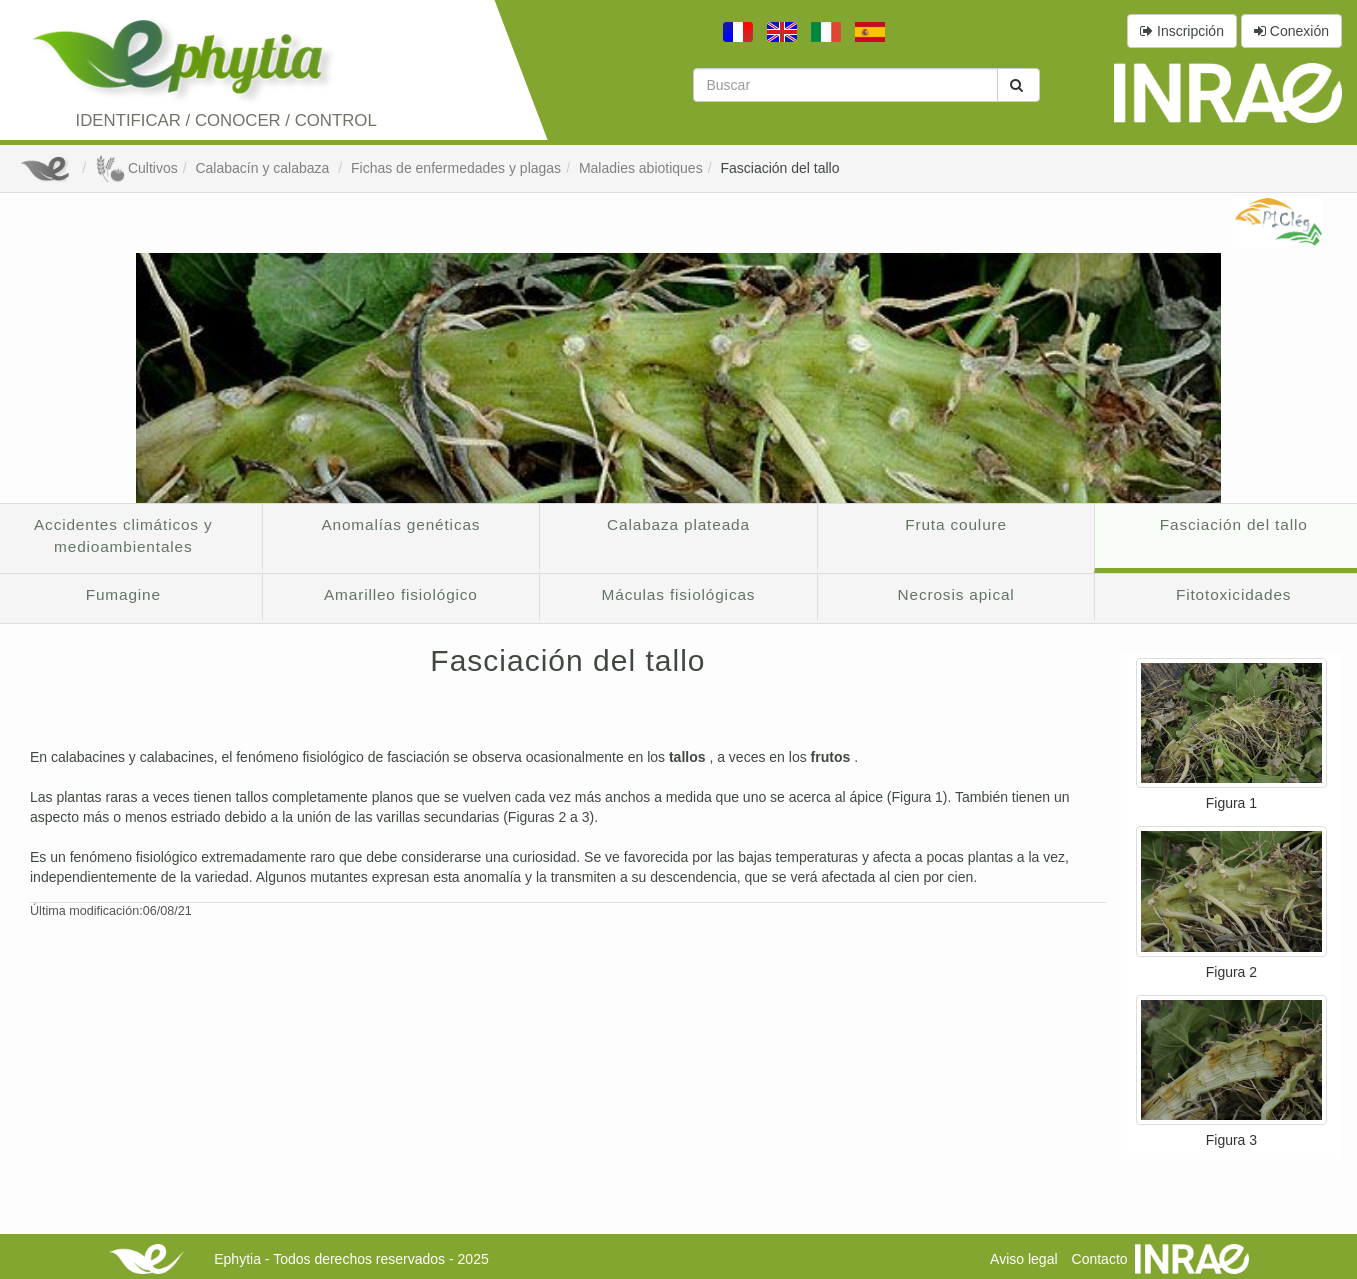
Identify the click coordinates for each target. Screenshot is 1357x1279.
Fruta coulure (956, 524)
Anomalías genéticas (400, 524)
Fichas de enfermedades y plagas (456, 168)
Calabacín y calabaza (264, 168)
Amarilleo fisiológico (401, 594)
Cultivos (136, 168)
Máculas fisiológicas (679, 594)
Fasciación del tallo (779, 168)
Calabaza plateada (678, 524)
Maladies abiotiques (641, 168)
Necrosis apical (956, 594)
